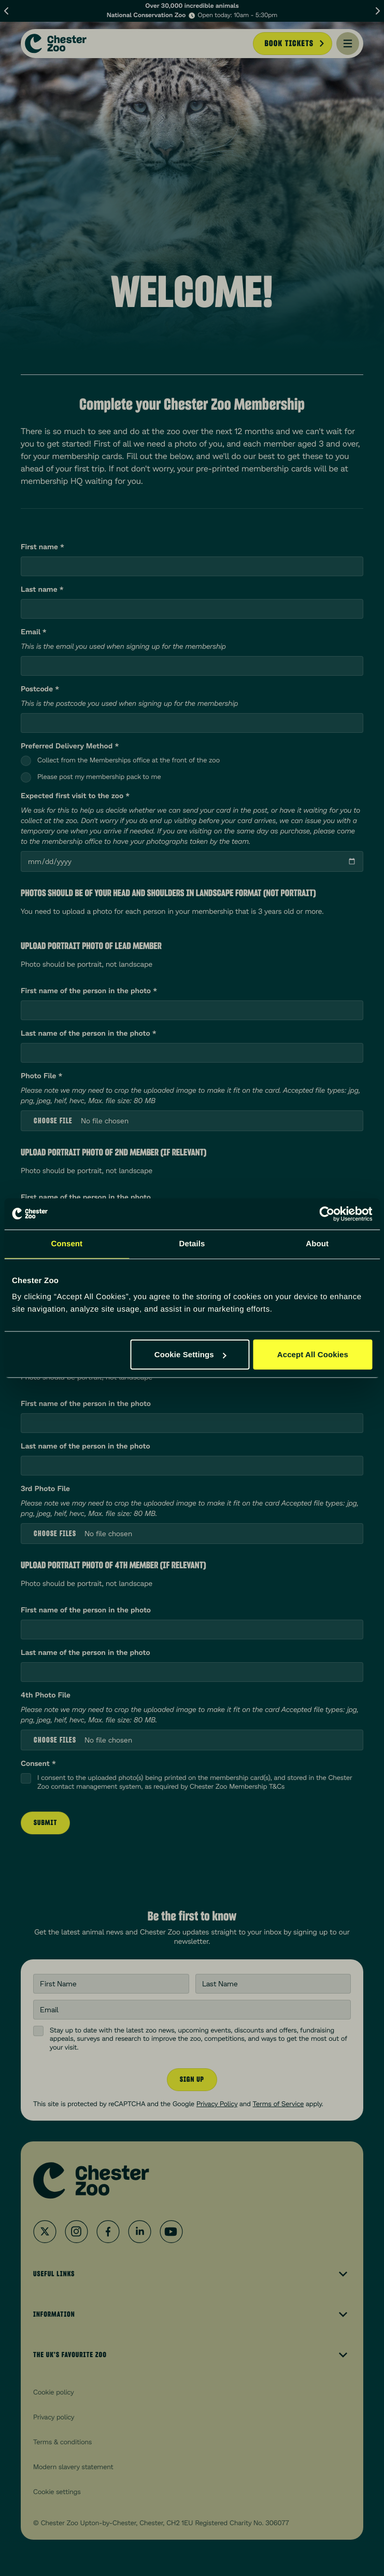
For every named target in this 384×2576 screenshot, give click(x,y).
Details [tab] (192, 1243)
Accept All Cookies (312, 1354)
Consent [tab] (66, 1243)
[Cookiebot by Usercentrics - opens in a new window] (326, 1213)
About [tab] (317, 1243)
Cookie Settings (190, 1354)
